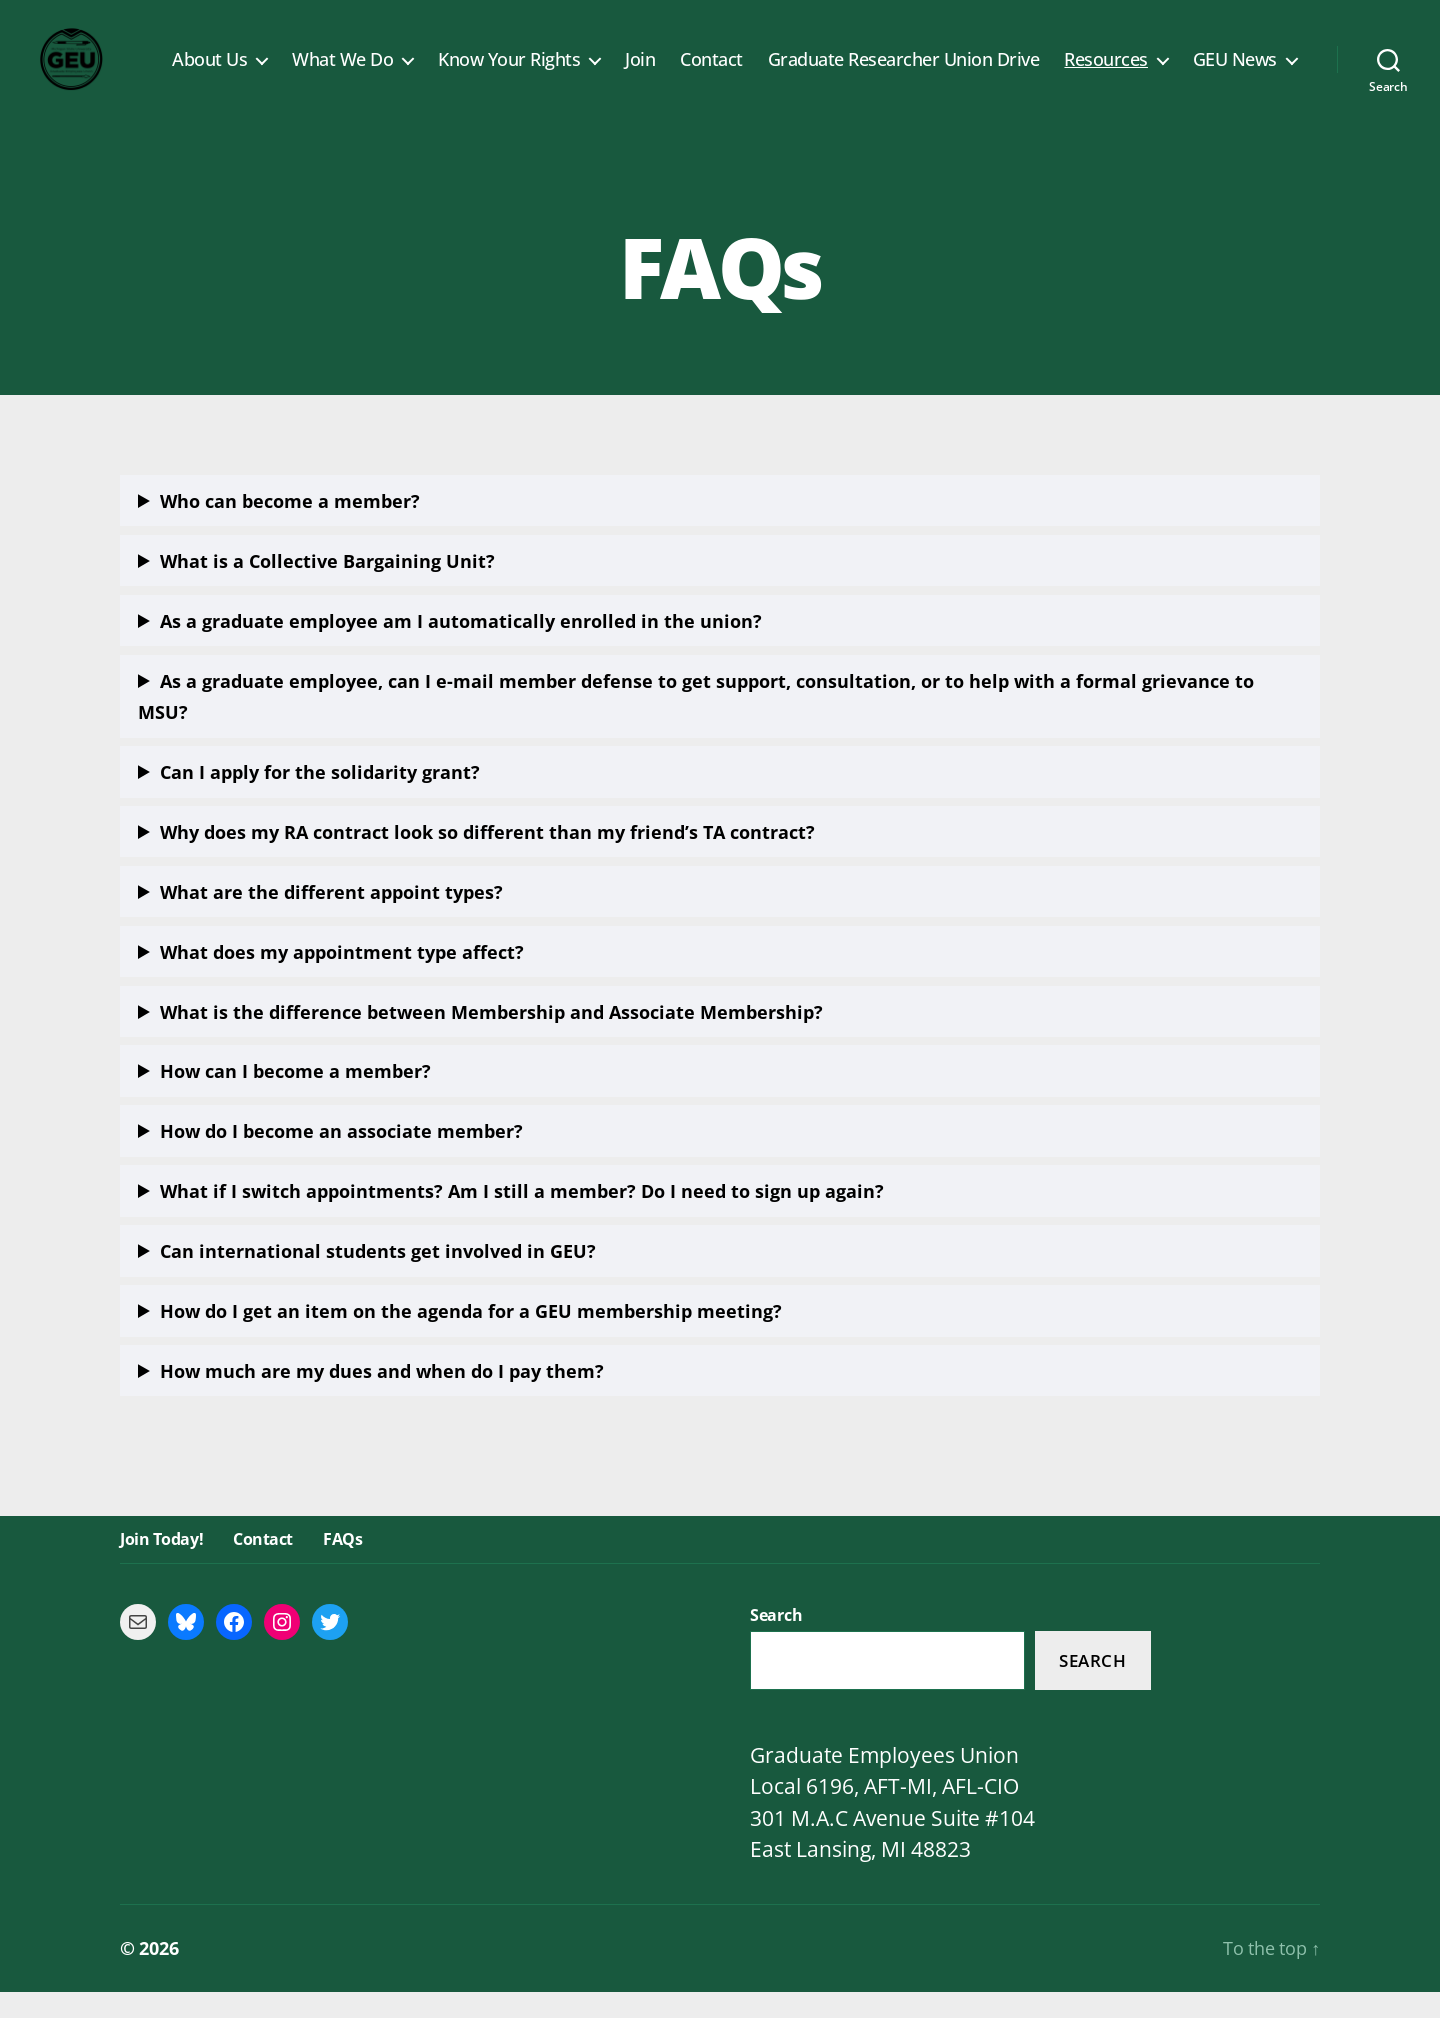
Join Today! (161, 1566)
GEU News (1235, 73)
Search (1092, 1686)
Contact (711, 73)
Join (640, 73)
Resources (1106, 73)
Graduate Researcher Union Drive (904, 73)
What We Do (342, 73)
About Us (209, 73)
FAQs (342, 1566)
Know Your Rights (509, 73)
